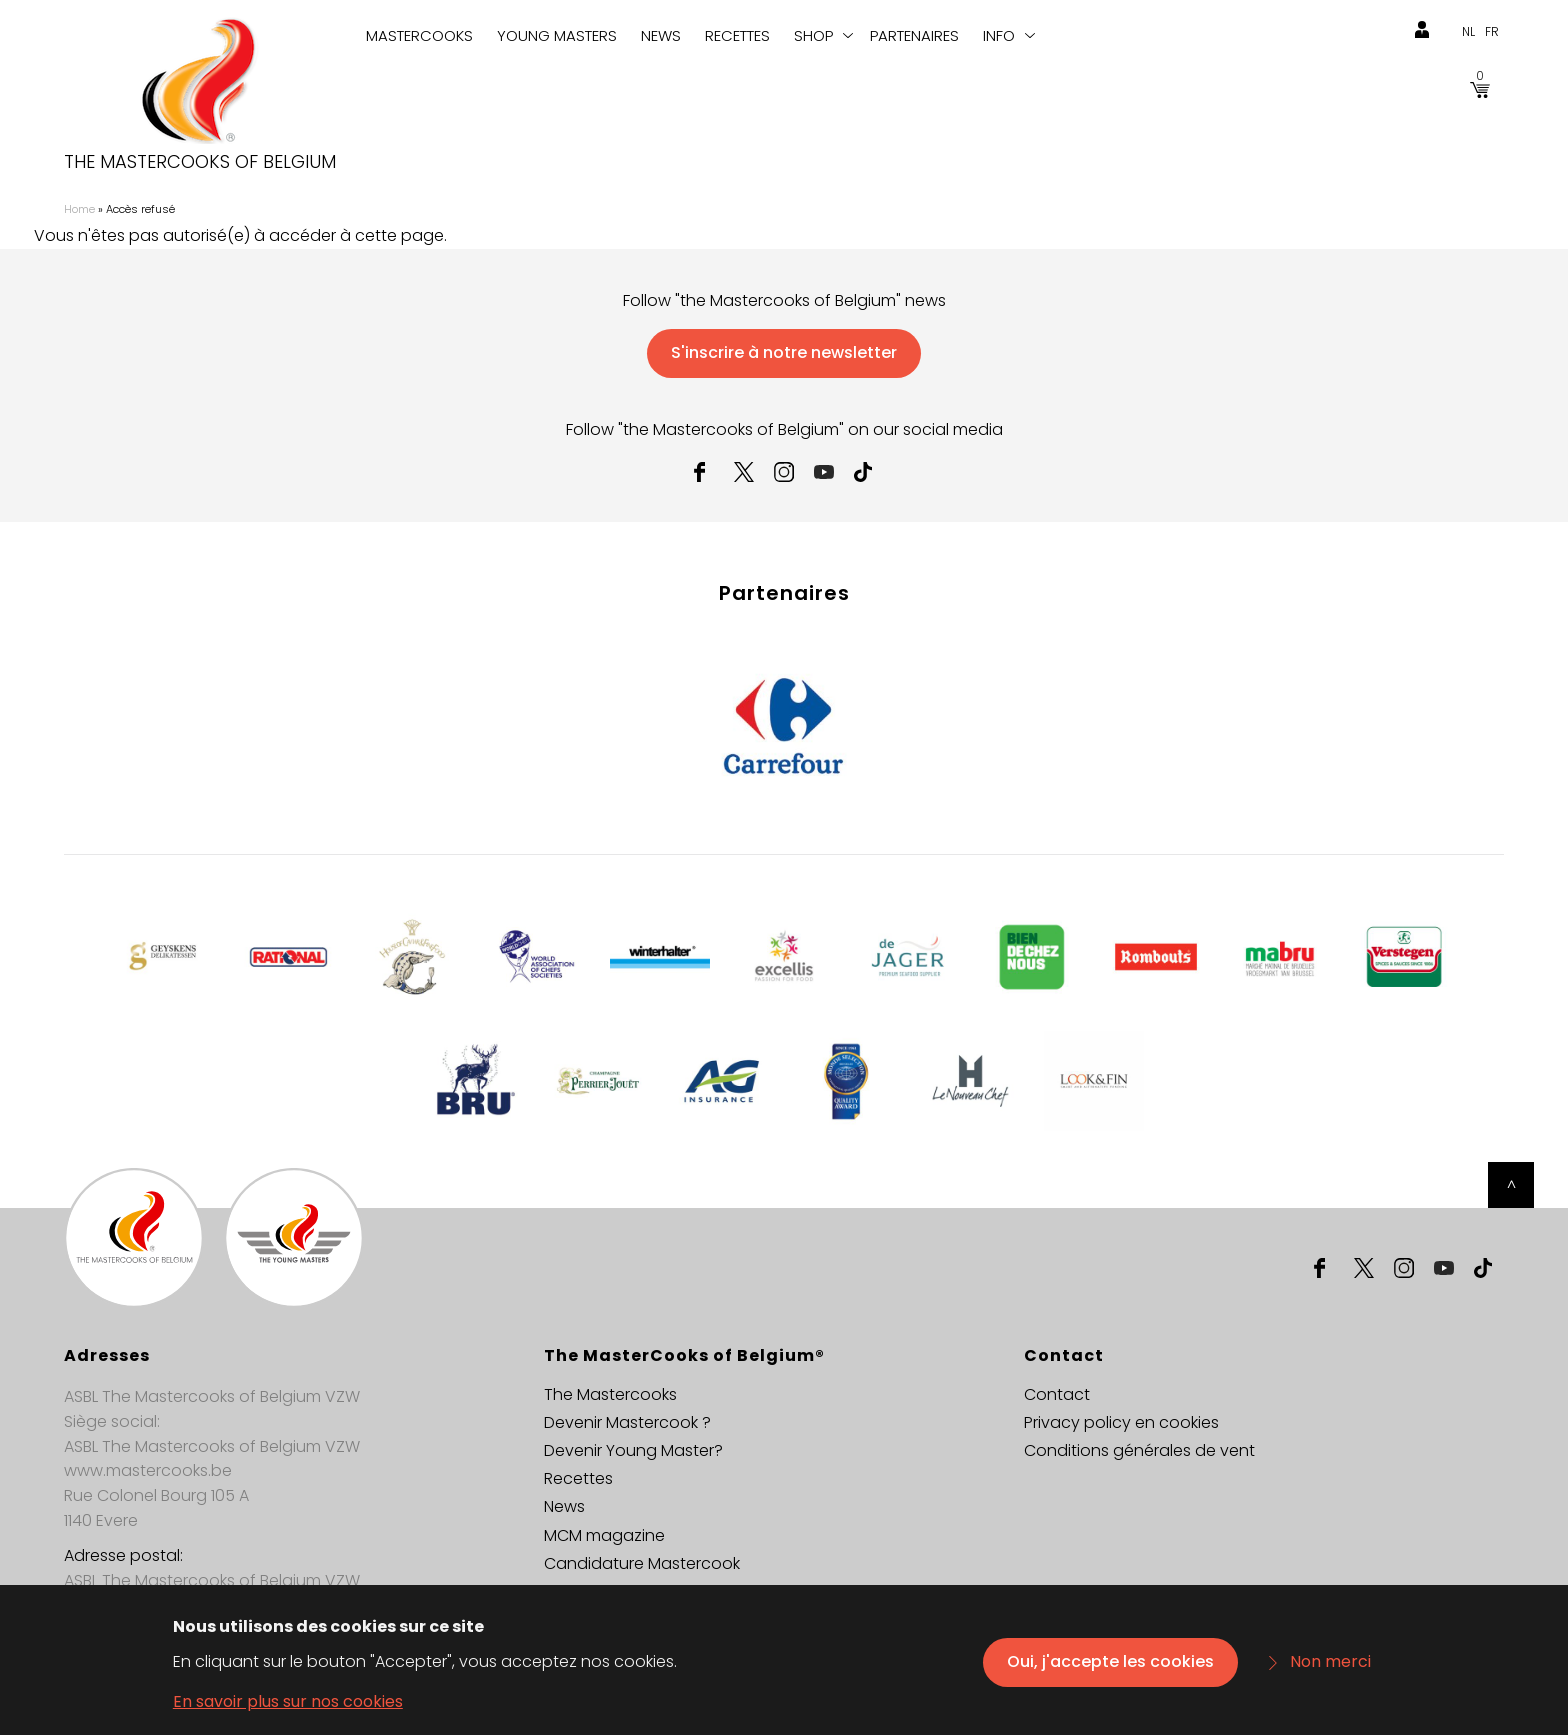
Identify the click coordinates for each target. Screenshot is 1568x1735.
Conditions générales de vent (1139, 1450)
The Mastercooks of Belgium (200, 162)
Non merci (1330, 1671)
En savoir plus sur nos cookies (288, 1711)
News (661, 35)
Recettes (737, 35)
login (1422, 30)
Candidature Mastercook (642, 1563)
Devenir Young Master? (633, 1450)
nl (1468, 31)
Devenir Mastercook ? (627, 1422)
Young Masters (557, 35)
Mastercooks (419, 35)
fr (1492, 31)
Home (79, 209)
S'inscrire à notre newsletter (784, 352)
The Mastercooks (610, 1394)
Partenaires (914, 35)
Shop (813, 35)
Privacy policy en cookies (1121, 1422)
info (999, 35)
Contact (1057, 1394)
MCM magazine (604, 1535)
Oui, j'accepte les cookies (1110, 1671)
